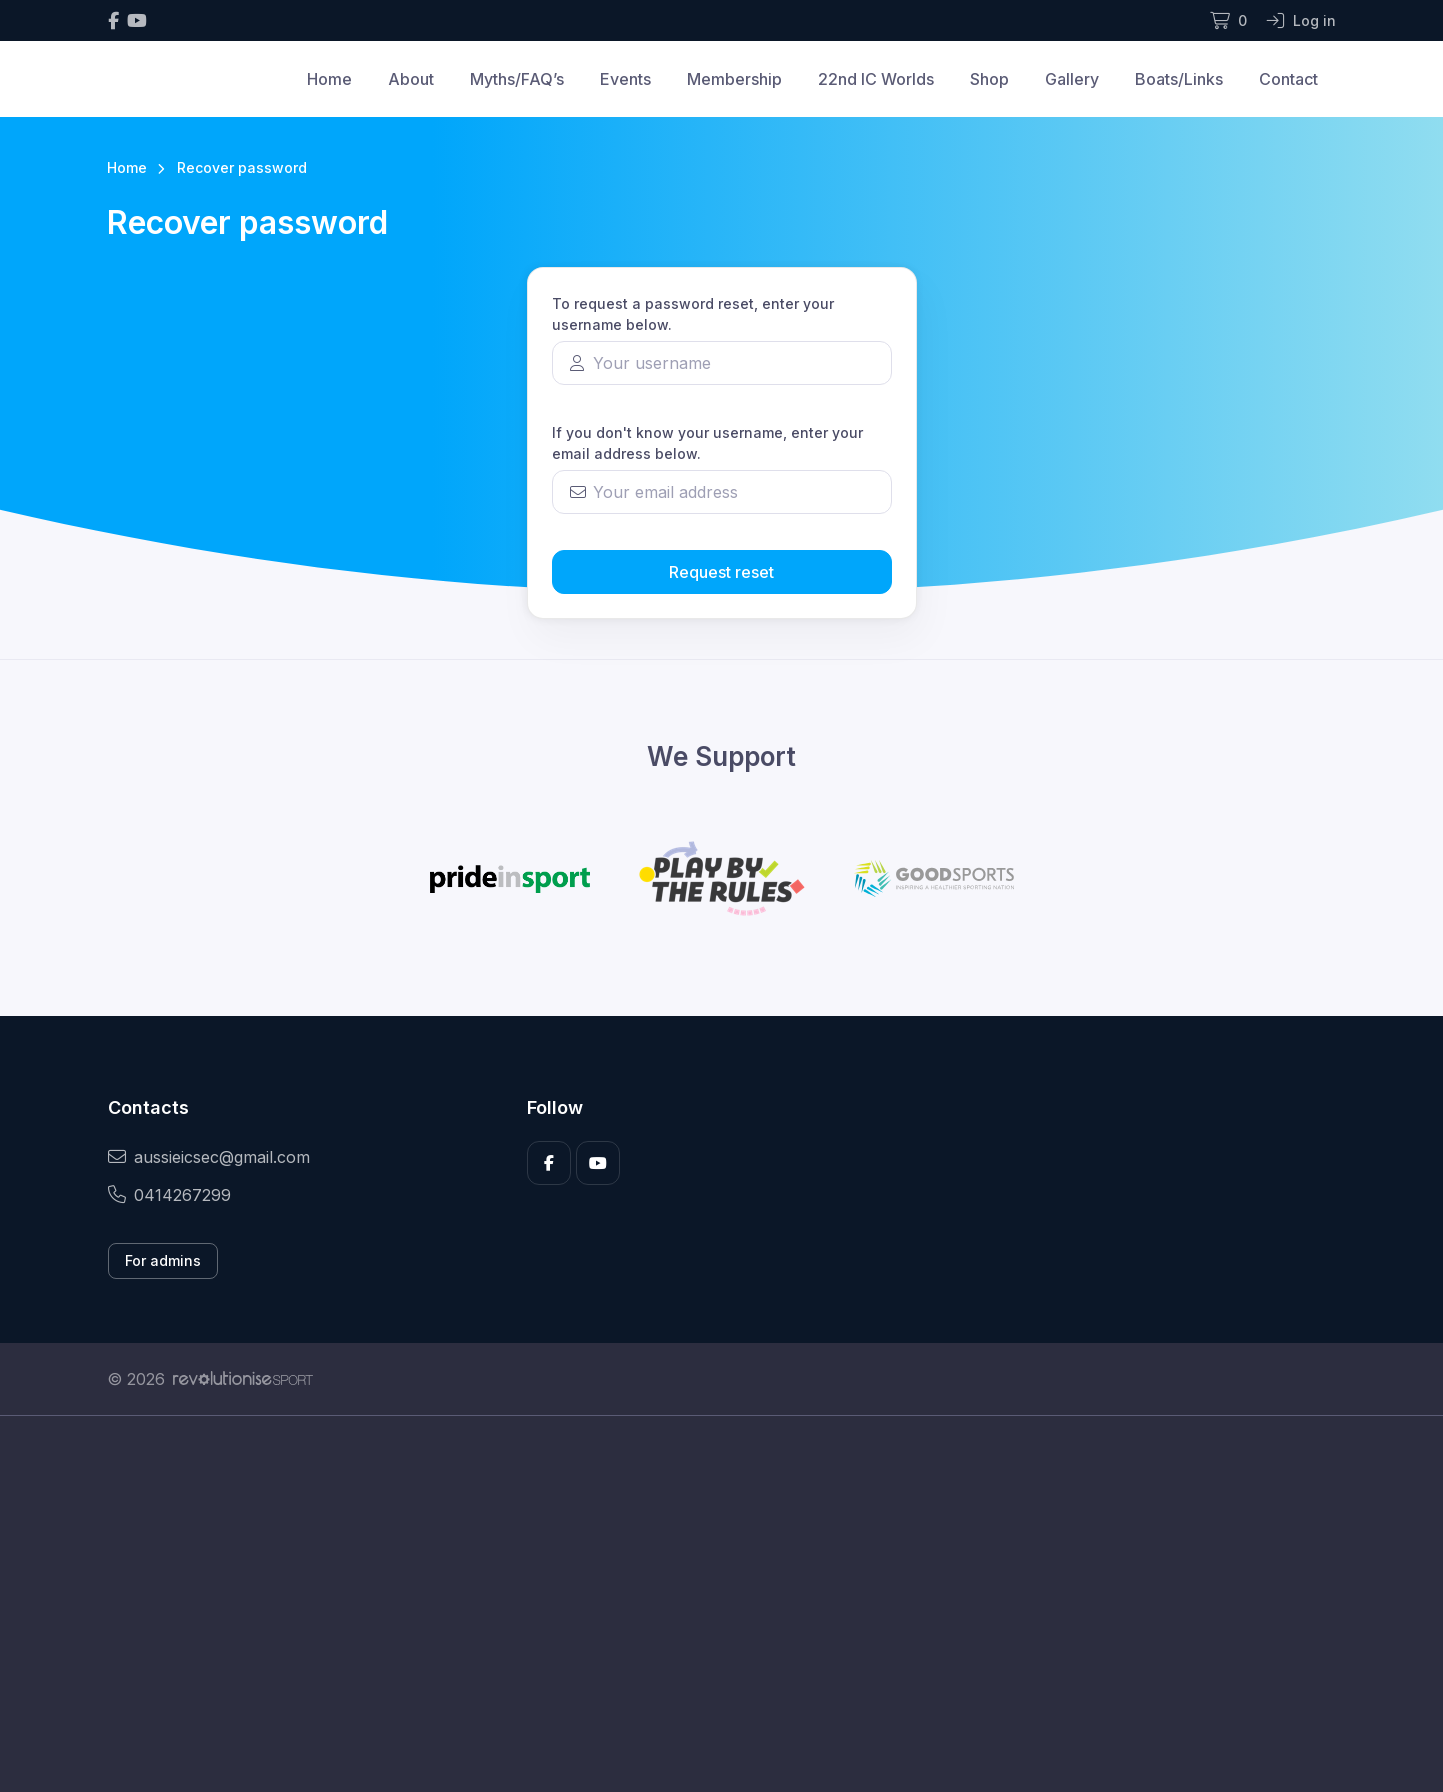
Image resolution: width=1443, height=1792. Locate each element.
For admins (163, 1260)
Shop (989, 79)
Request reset (721, 572)
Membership (734, 79)
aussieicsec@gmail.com (209, 1157)
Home (329, 79)
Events (625, 79)
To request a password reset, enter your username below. (693, 314)
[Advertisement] (707, 1604)
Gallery (1072, 79)
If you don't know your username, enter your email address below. (707, 443)
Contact (1288, 79)
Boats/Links (1179, 79)
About (411, 79)
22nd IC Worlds (876, 79)
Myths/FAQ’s (517, 79)
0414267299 (169, 1195)
